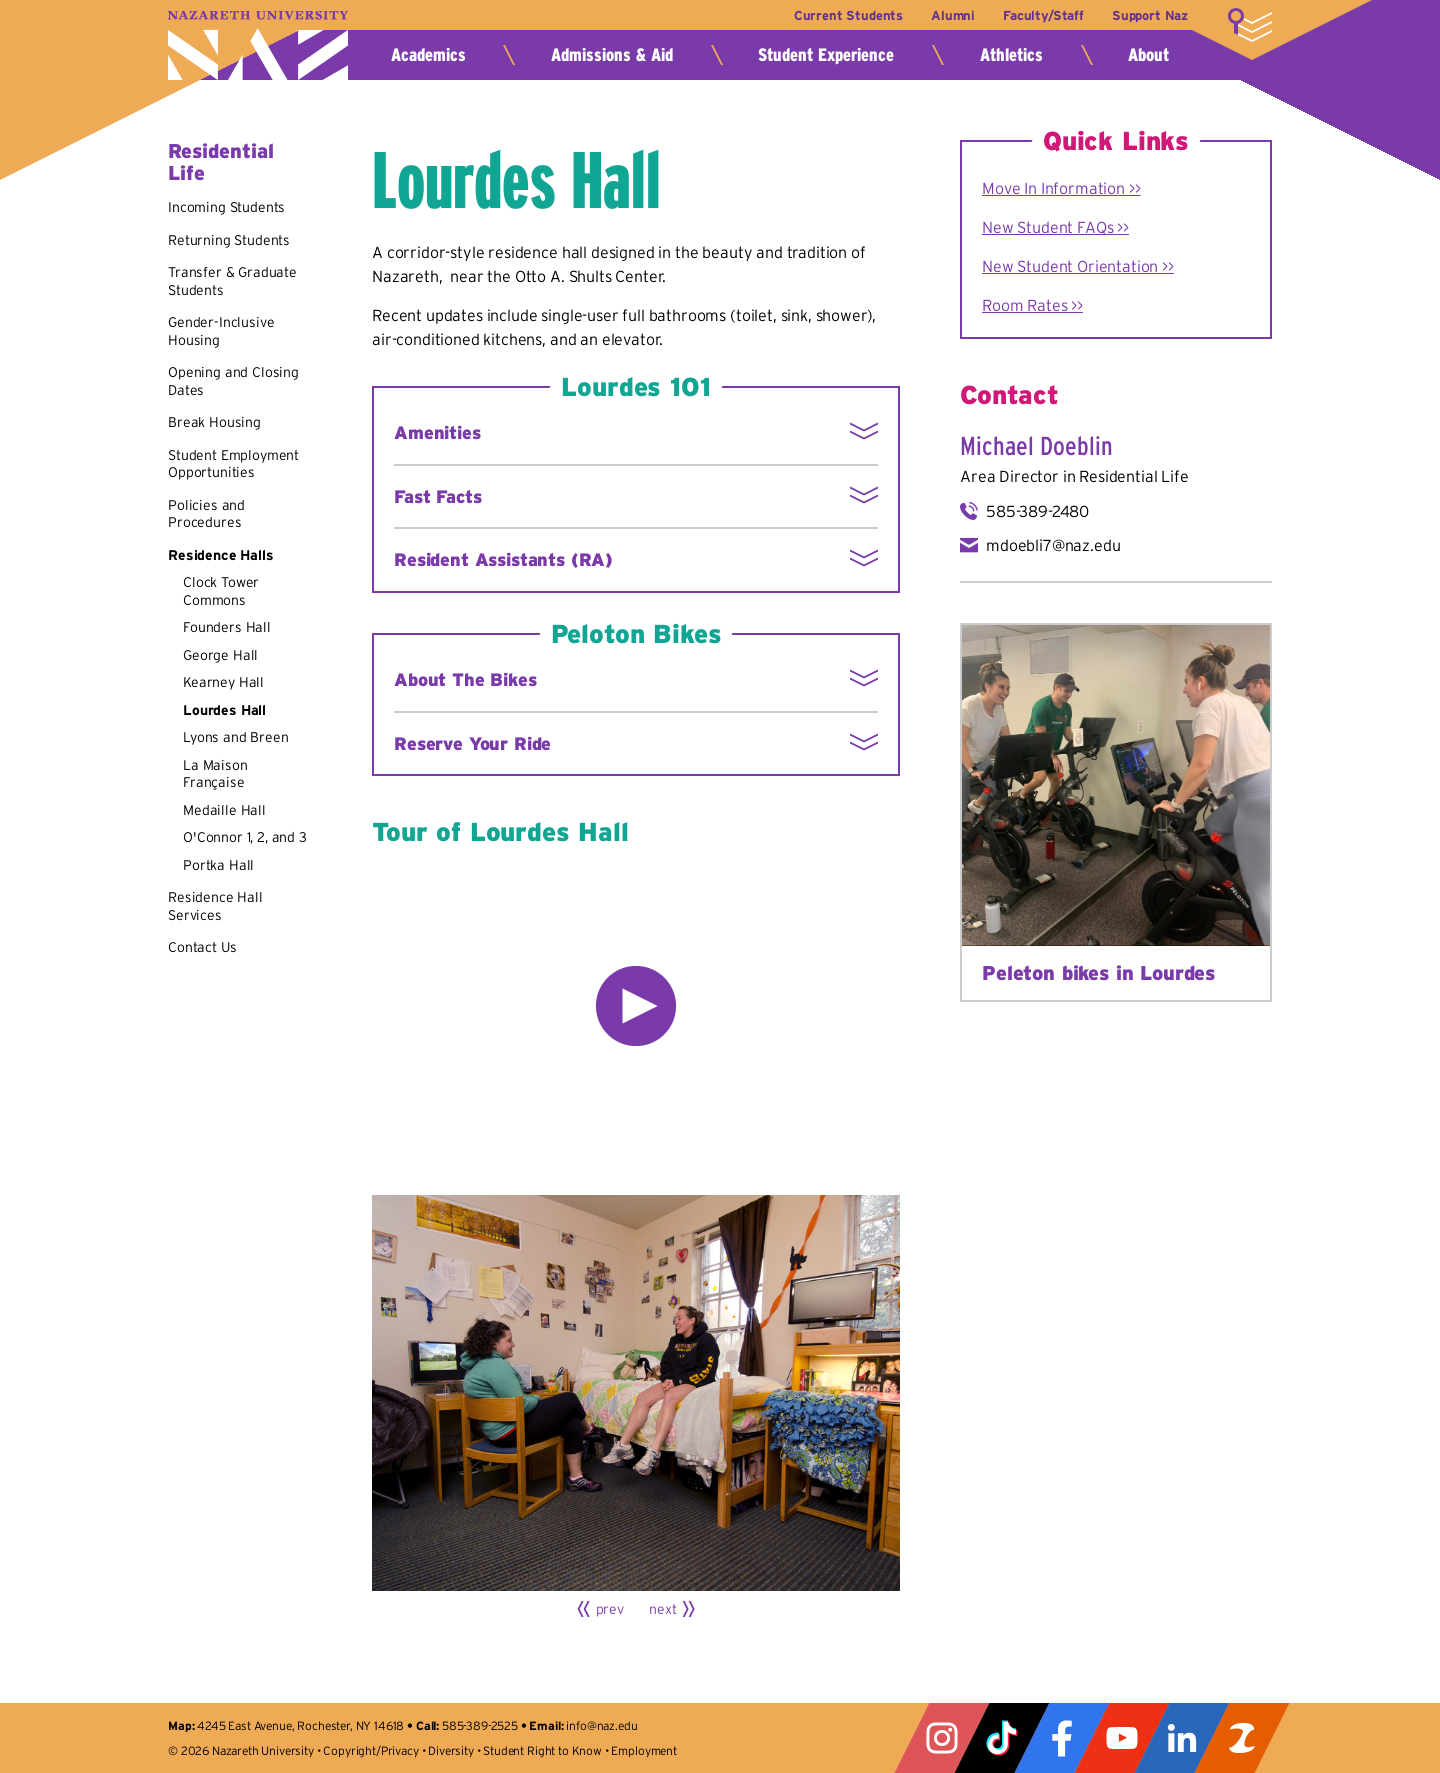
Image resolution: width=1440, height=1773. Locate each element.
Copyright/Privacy (370, 1750)
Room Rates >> (1032, 305)
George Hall (220, 655)
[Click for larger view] (636, 1393)
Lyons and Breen (236, 737)
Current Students (847, 15)
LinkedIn (1182, 1738)
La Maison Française (215, 774)
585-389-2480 (1037, 511)
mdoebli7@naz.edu (1053, 545)
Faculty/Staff (1043, 15)
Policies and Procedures (206, 514)
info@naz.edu (601, 1725)
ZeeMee (1242, 1738)
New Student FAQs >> (1055, 227)
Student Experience (826, 55)
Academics (428, 55)
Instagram (942, 1738)
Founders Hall (227, 627)
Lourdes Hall (224, 710)
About (1148, 55)
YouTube (1122, 1738)
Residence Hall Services (215, 906)
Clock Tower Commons (221, 591)
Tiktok (1002, 1738)
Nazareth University (258, 45)
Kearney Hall (223, 682)
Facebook (1062, 1738)
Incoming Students (226, 207)
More (1250, 25)
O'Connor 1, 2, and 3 (245, 837)
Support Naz (1150, 15)
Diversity (451, 1750)
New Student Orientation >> (1078, 266)
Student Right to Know (542, 1750)
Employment (643, 1750)
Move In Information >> (1061, 188)
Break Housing (214, 422)
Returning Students (229, 240)
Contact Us (202, 947)
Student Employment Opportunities (233, 464)
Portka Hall (218, 865)
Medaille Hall (224, 810)
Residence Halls (221, 555)
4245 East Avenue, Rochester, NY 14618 (300, 1725)
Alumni (952, 15)
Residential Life (1133, 476)
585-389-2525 (480, 1725)
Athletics (1011, 55)
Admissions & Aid (612, 55)
